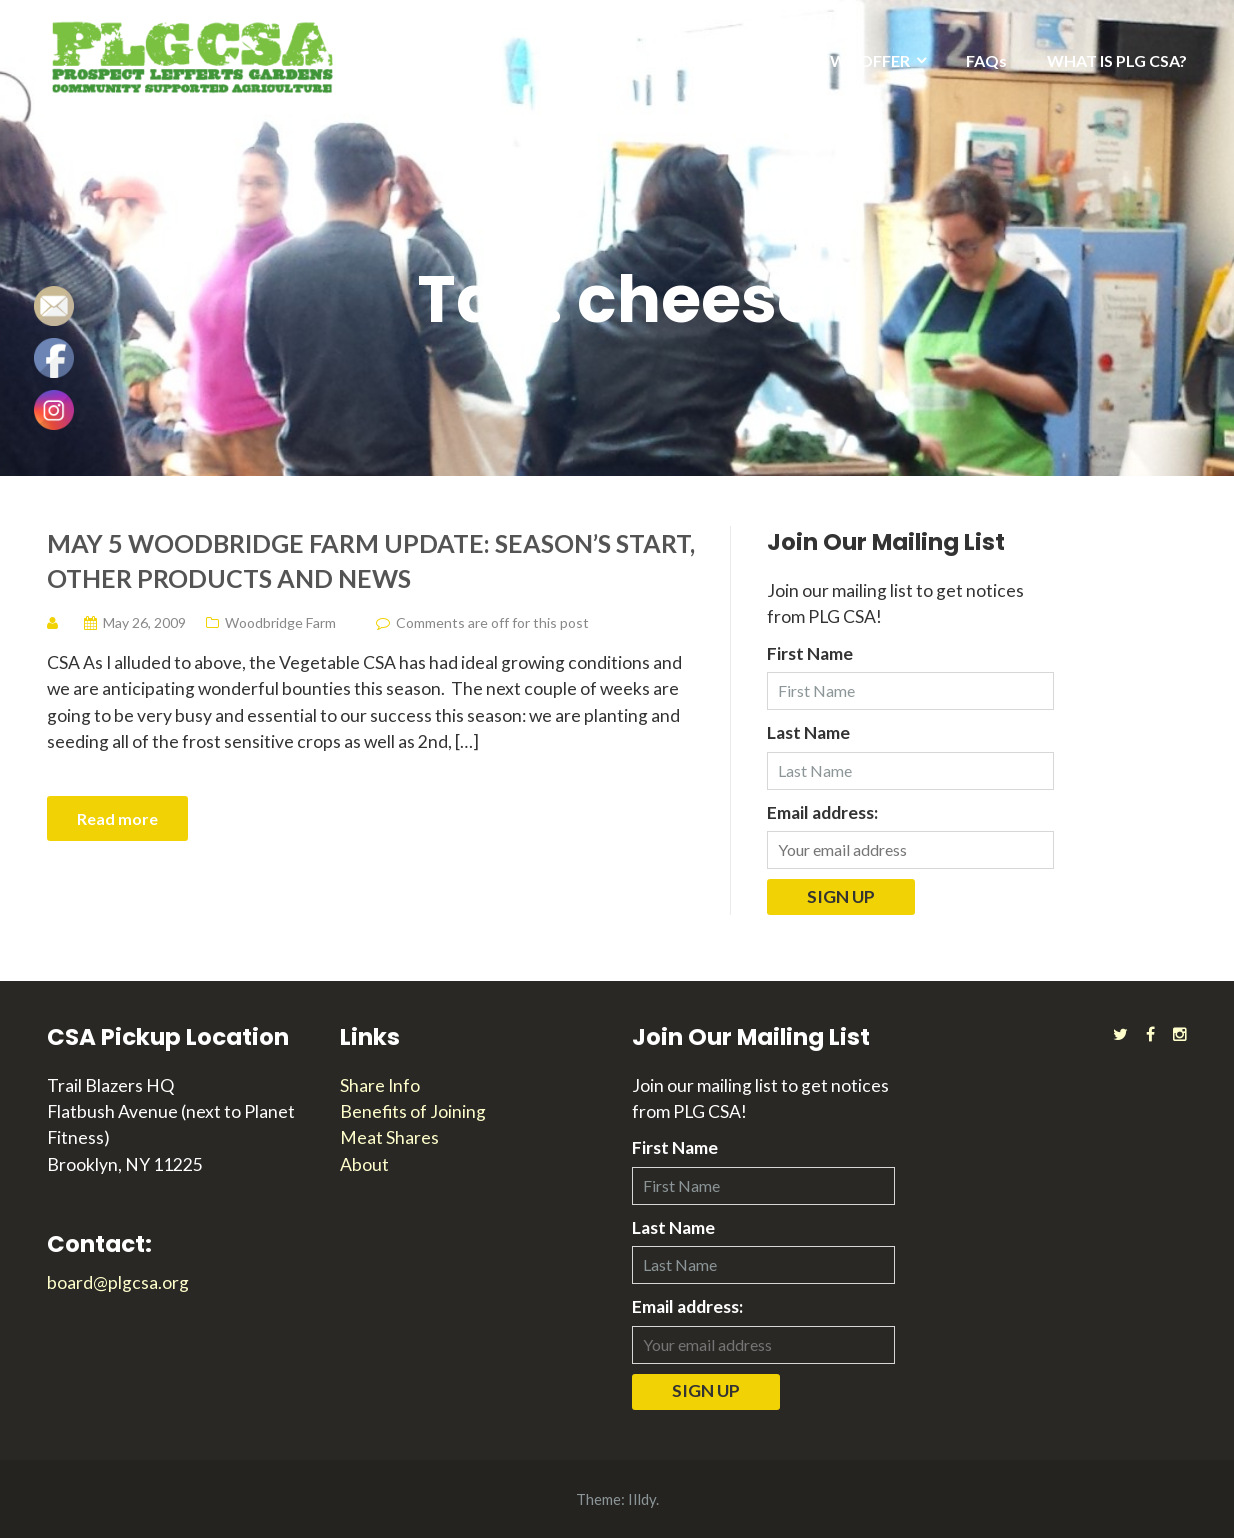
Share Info (380, 1085)
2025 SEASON (685, 60)
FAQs (986, 60)
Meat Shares (389, 1137)
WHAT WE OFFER (843, 60)
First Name (810, 653)
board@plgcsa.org (118, 1282)
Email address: (822, 812)
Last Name (808, 732)
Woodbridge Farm (280, 622)
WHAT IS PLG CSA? (1117, 60)
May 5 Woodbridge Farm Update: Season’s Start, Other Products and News (371, 560)
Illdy (642, 1499)
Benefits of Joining (413, 1111)
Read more (117, 818)
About (364, 1164)
